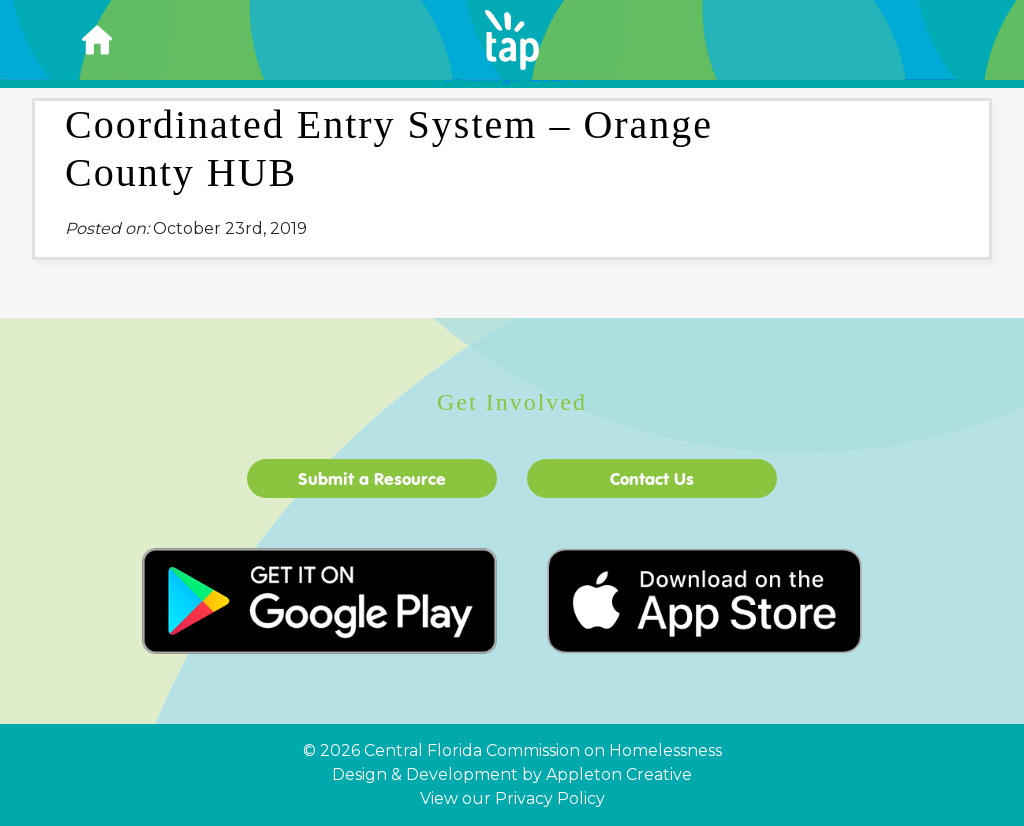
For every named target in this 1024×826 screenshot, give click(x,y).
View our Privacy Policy (512, 798)
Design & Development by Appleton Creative (512, 774)
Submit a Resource (372, 478)
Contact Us (652, 478)
